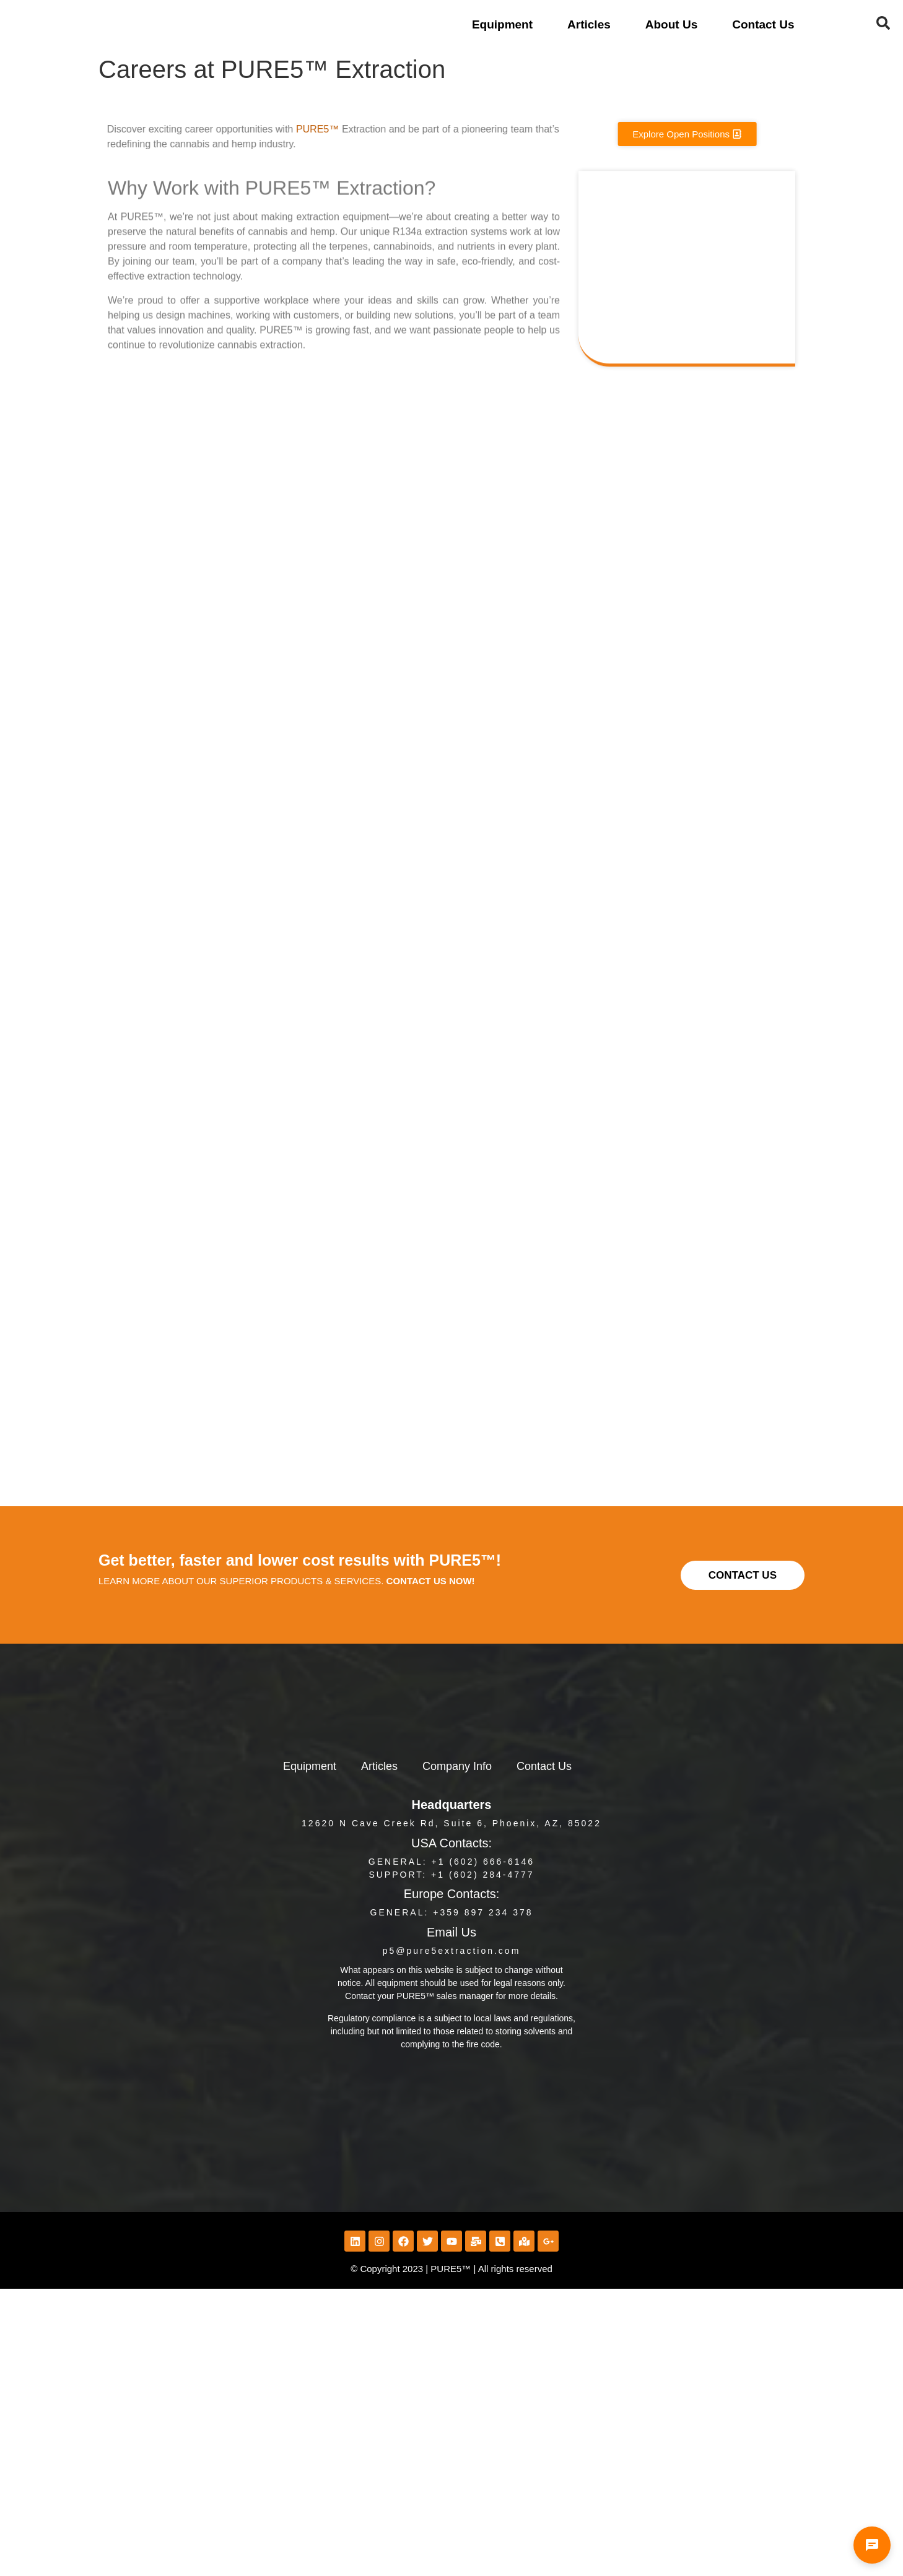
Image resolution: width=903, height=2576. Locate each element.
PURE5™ (289, 129)
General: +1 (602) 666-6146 (451, 1862)
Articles (589, 24)
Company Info (457, 1766)
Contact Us (763, 24)
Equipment (502, 24)
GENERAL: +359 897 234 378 (451, 1912)
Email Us (451, 1932)
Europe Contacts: (452, 1894)
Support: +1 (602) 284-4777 (451, 1875)
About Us (671, 24)
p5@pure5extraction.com (452, 1951)
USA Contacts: (451, 1843)
